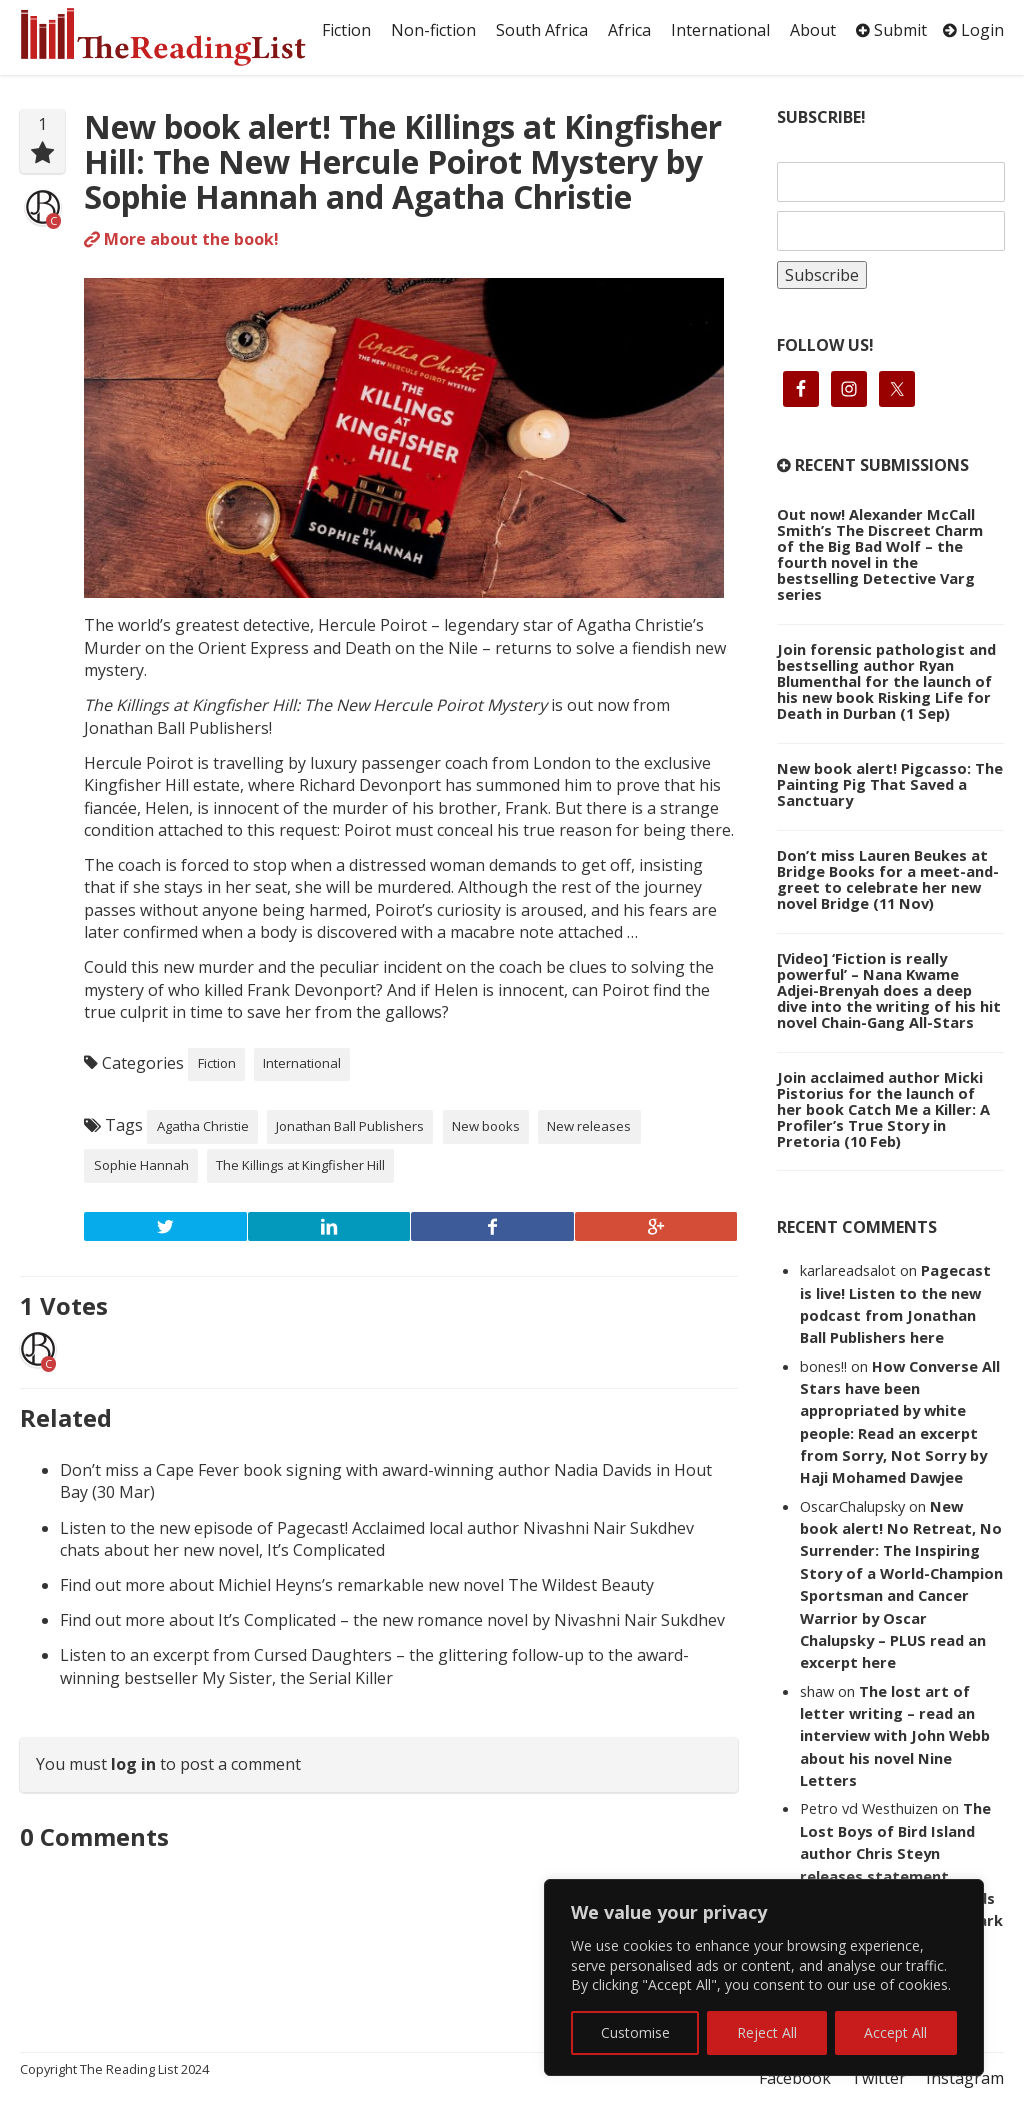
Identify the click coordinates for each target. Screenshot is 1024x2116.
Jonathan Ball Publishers (350, 1126)
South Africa (542, 30)
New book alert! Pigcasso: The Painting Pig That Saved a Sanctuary (890, 784)
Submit (891, 30)
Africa (629, 30)
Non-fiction (433, 30)
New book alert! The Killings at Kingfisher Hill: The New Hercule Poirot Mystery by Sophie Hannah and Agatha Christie (403, 161)
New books (486, 1126)
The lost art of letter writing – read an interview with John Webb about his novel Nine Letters (895, 1736)
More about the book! (181, 239)
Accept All (895, 2032)
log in (133, 1764)
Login (973, 30)
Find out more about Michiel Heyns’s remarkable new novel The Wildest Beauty (357, 1585)
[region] (764, 1977)
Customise (635, 2032)
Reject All (767, 2032)
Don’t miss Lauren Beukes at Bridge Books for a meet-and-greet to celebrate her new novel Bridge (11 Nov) (888, 879)
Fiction (346, 30)
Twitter (878, 2078)
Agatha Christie (203, 1126)
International (720, 30)
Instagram (965, 2078)
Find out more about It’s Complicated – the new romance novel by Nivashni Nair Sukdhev (392, 1620)
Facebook (795, 2078)
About (813, 30)
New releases (589, 1126)
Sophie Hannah (141, 1165)
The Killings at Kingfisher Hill (300, 1165)
